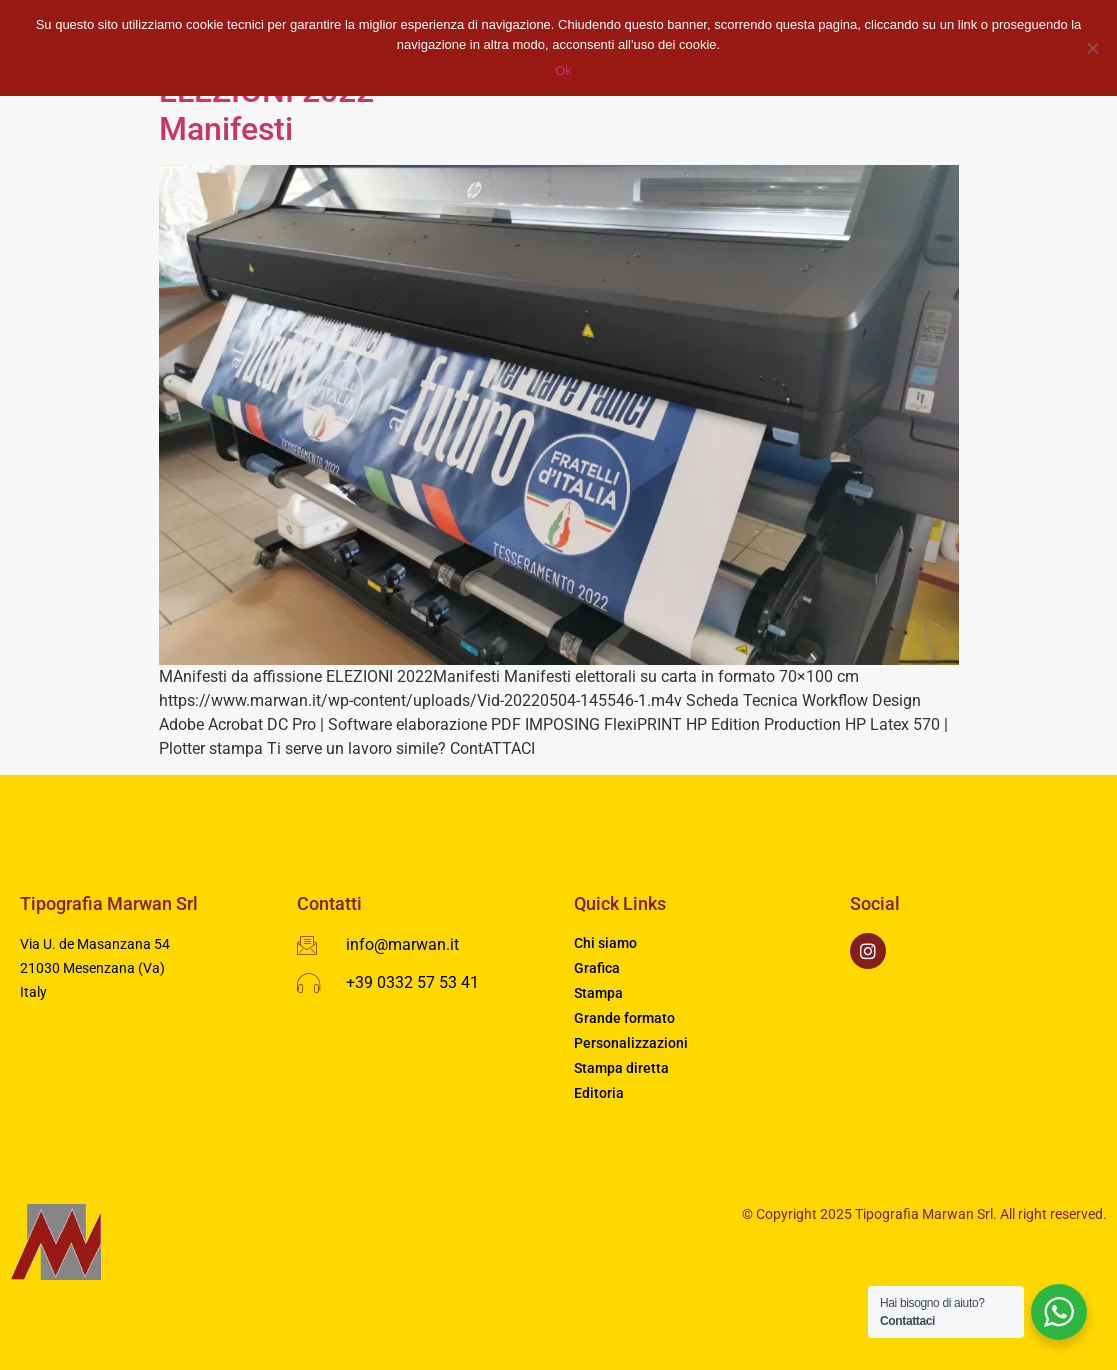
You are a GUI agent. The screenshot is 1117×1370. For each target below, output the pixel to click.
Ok (563, 70)
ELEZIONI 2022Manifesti (266, 110)
